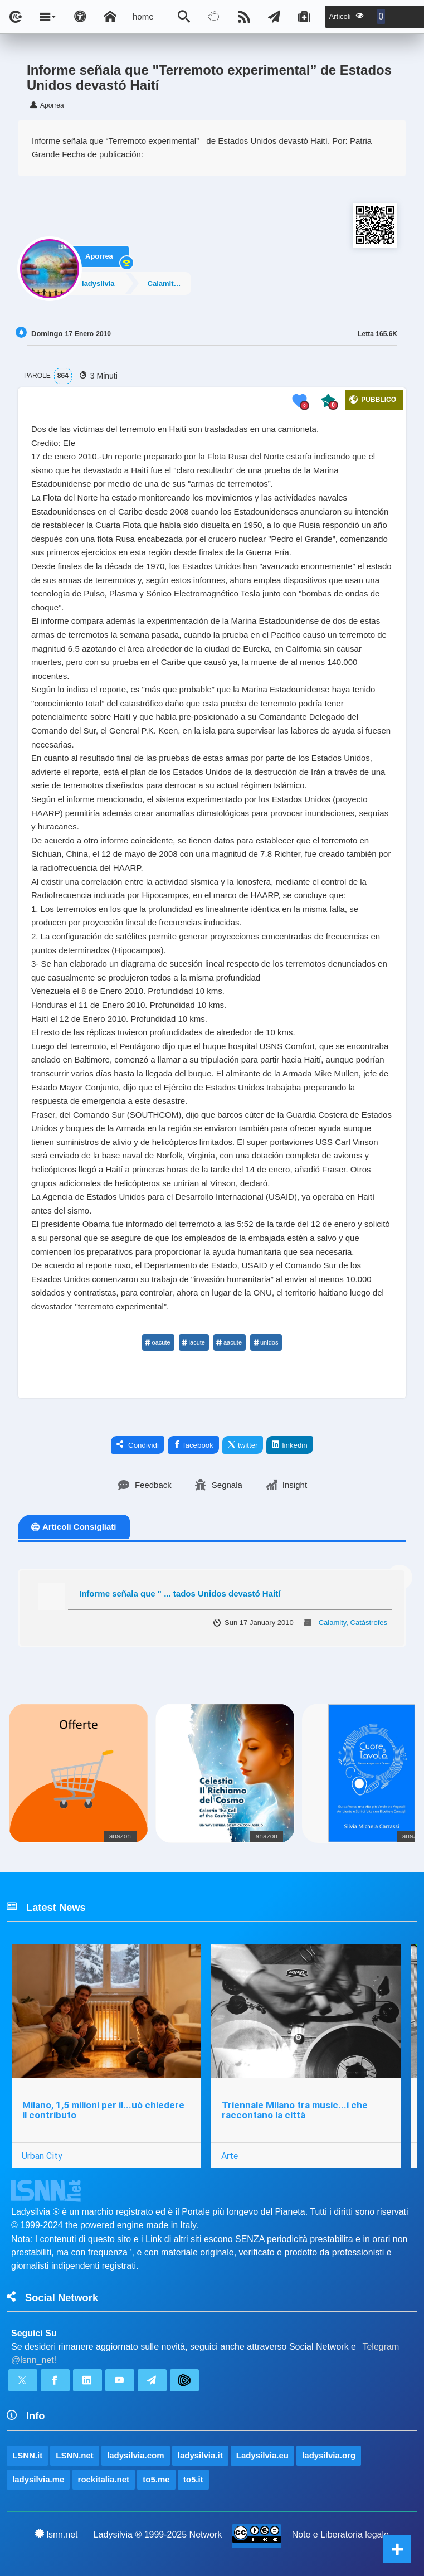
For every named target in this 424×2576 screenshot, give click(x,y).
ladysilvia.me (38, 2479)
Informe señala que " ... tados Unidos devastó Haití (179, 1593)
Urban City (42, 2155)
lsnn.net (56, 2534)
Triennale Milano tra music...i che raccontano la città (295, 2110)
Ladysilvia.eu (262, 2455)
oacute (157, 1342)
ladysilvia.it (200, 2455)
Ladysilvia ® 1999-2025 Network (158, 2534)
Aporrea (99, 254)
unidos (265, 1342)
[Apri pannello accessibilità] (80, 16)
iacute (193, 1342)
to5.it (193, 2479)
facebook (193, 1444)
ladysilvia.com (135, 2455)
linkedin (289, 1444)
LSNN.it (27, 2455)
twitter (243, 1444)
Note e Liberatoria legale (340, 2534)
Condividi (137, 1444)
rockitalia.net (104, 2479)
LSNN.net (75, 2455)
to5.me (156, 2479)
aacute (229, 1342)
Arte (229, 2155)
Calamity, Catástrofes (173, 283)
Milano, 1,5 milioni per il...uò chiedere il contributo (103, 2110)
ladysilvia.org (328, 2455)
